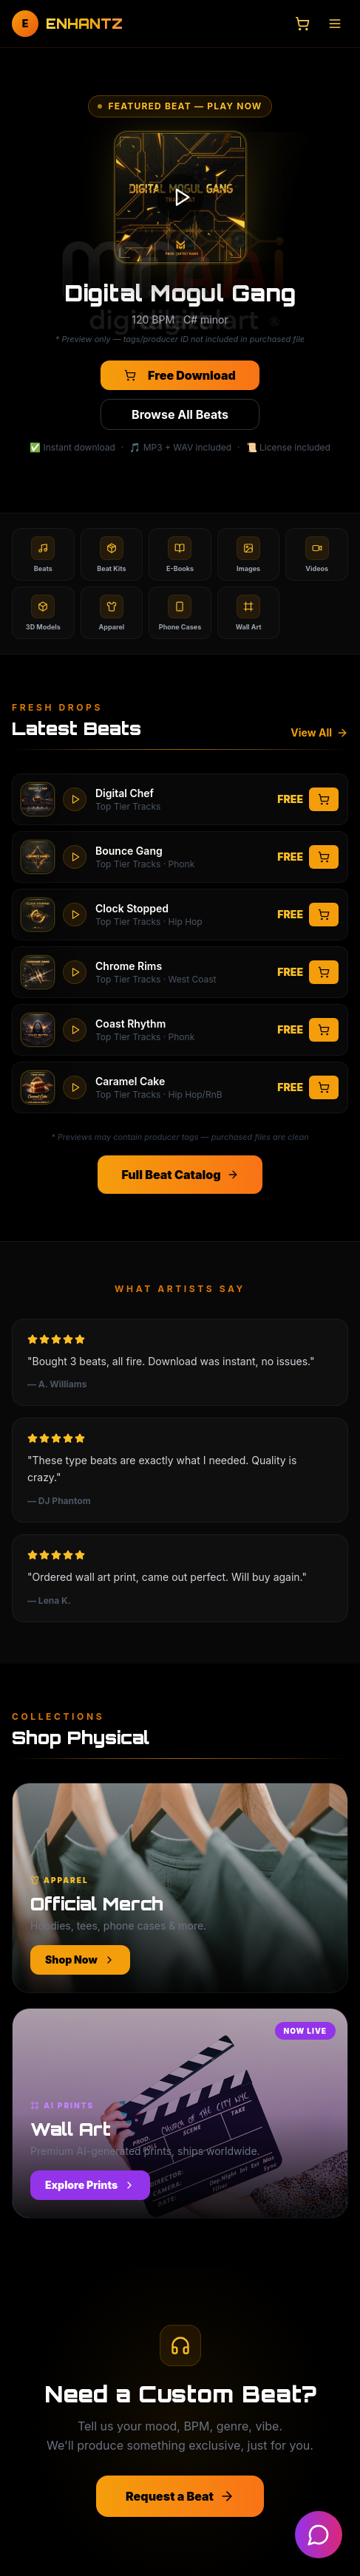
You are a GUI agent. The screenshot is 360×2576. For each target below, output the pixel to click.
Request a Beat (180, 2496)
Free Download (180, 375)
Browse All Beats (180, 414)
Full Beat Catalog (179, 1174)
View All (319, 732)
